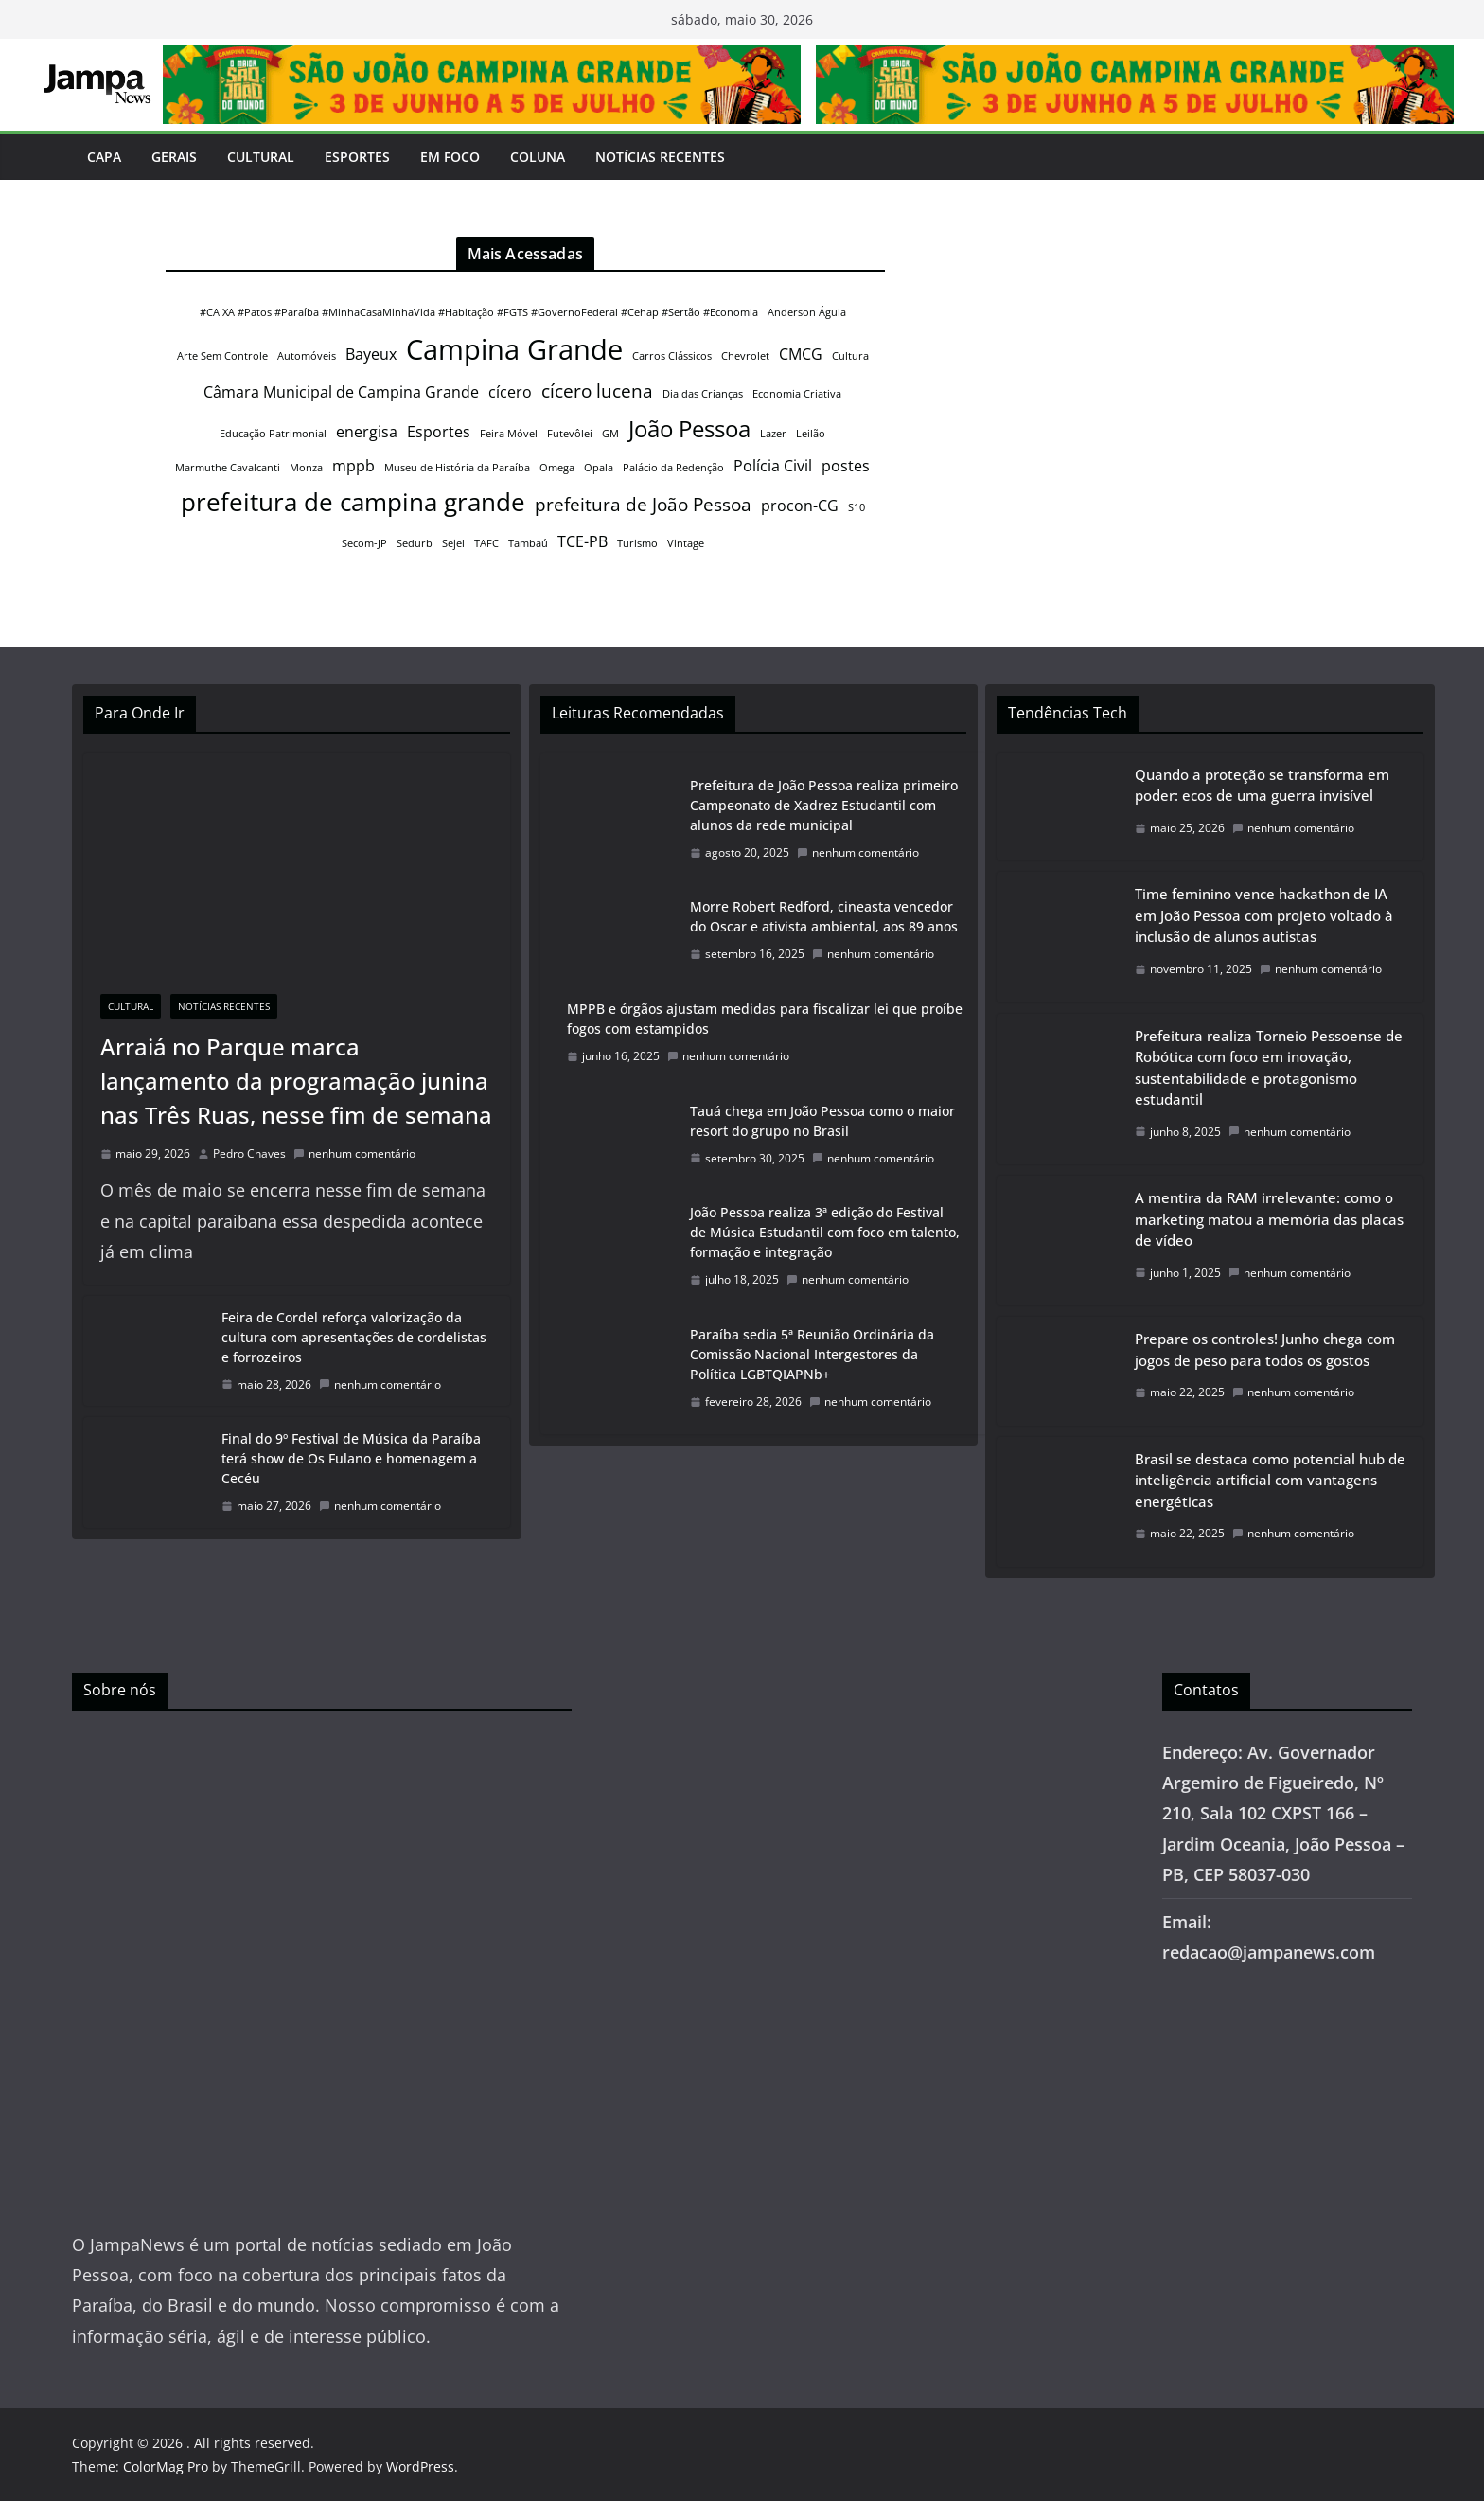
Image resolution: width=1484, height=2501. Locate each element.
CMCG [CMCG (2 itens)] (800, 354)
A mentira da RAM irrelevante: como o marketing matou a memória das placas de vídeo (1269, 1219)
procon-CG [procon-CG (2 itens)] (800, 505)
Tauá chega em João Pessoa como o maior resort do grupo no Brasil (822, 1121)
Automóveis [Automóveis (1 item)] (306, 356)
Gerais (174, 157)
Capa (104, 157)
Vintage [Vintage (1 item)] (685, 543)
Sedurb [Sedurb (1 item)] (415, 543)
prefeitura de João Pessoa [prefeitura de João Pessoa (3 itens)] (643, 504)
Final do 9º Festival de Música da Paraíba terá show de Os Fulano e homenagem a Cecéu (351, 1458)
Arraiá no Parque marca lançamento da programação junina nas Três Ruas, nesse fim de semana (296, 1080)
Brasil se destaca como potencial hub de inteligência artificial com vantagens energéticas (1270, 1480)
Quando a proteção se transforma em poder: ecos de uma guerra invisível (1262, 785)
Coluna (537, 157)
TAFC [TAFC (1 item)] (486, 543)
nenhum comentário (354, 1153)
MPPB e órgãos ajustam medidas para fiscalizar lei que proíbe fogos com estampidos (765, 1019)
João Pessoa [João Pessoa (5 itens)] (689, 428)
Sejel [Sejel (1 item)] (453, 543)
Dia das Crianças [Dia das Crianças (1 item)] (702, 393)
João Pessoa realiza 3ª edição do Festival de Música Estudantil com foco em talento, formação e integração (825, 1232)
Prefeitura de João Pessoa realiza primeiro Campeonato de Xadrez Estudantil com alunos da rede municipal (824, 805)
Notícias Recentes (660, 157)
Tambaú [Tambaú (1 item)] (528, 543)
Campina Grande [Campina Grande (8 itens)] (514, 349)
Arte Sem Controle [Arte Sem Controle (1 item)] (222, 356)
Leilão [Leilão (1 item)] (810, 433)
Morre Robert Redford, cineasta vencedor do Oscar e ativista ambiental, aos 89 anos (824, 916)
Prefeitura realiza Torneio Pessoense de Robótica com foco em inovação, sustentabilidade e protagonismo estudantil (1269, 1067)
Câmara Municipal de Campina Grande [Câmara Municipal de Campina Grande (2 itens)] (341, 391)
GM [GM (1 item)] (610, 433)
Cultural (260, 157)
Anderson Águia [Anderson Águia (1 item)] (807, 312)
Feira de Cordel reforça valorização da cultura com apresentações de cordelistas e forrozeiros (353, 1337)
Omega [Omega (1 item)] (556, 467)
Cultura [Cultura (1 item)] (850, 356)
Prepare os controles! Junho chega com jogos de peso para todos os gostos (1265, 1349)
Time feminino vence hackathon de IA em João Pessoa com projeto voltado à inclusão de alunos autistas (1264, 915)
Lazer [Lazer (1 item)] (773, 433)
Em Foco (450, 157)
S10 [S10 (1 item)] (856, 507)
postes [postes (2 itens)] (846, 465)
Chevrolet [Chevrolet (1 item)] (745, 356)
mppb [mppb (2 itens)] (353, 465)
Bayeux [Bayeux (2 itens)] (371, 354)
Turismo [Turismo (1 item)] (637, 543)
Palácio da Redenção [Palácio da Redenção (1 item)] (673, 467)
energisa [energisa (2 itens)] (367, 431)
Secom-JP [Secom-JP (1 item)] (364, 543)
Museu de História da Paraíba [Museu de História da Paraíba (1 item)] (457, 467)
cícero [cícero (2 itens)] (510, 391)
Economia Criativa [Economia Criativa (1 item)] (796, 393)
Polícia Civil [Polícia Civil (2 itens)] (772, 465)
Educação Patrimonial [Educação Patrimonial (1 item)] (273, 433)
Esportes (357, 157)
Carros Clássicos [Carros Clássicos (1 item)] (672, 356)
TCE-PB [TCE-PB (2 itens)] (582, 541)
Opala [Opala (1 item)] (598, 467)
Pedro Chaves (249, 1153)
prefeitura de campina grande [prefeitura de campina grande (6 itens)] (353, 502)
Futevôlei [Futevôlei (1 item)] (569, 433)
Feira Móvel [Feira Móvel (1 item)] (509, 433)
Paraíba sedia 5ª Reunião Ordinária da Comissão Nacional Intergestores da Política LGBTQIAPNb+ (812, 1354)
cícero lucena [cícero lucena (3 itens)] (597, 390)
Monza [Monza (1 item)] (306, 467)
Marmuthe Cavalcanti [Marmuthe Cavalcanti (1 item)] (227, 467)
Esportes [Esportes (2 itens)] (438, 431)
